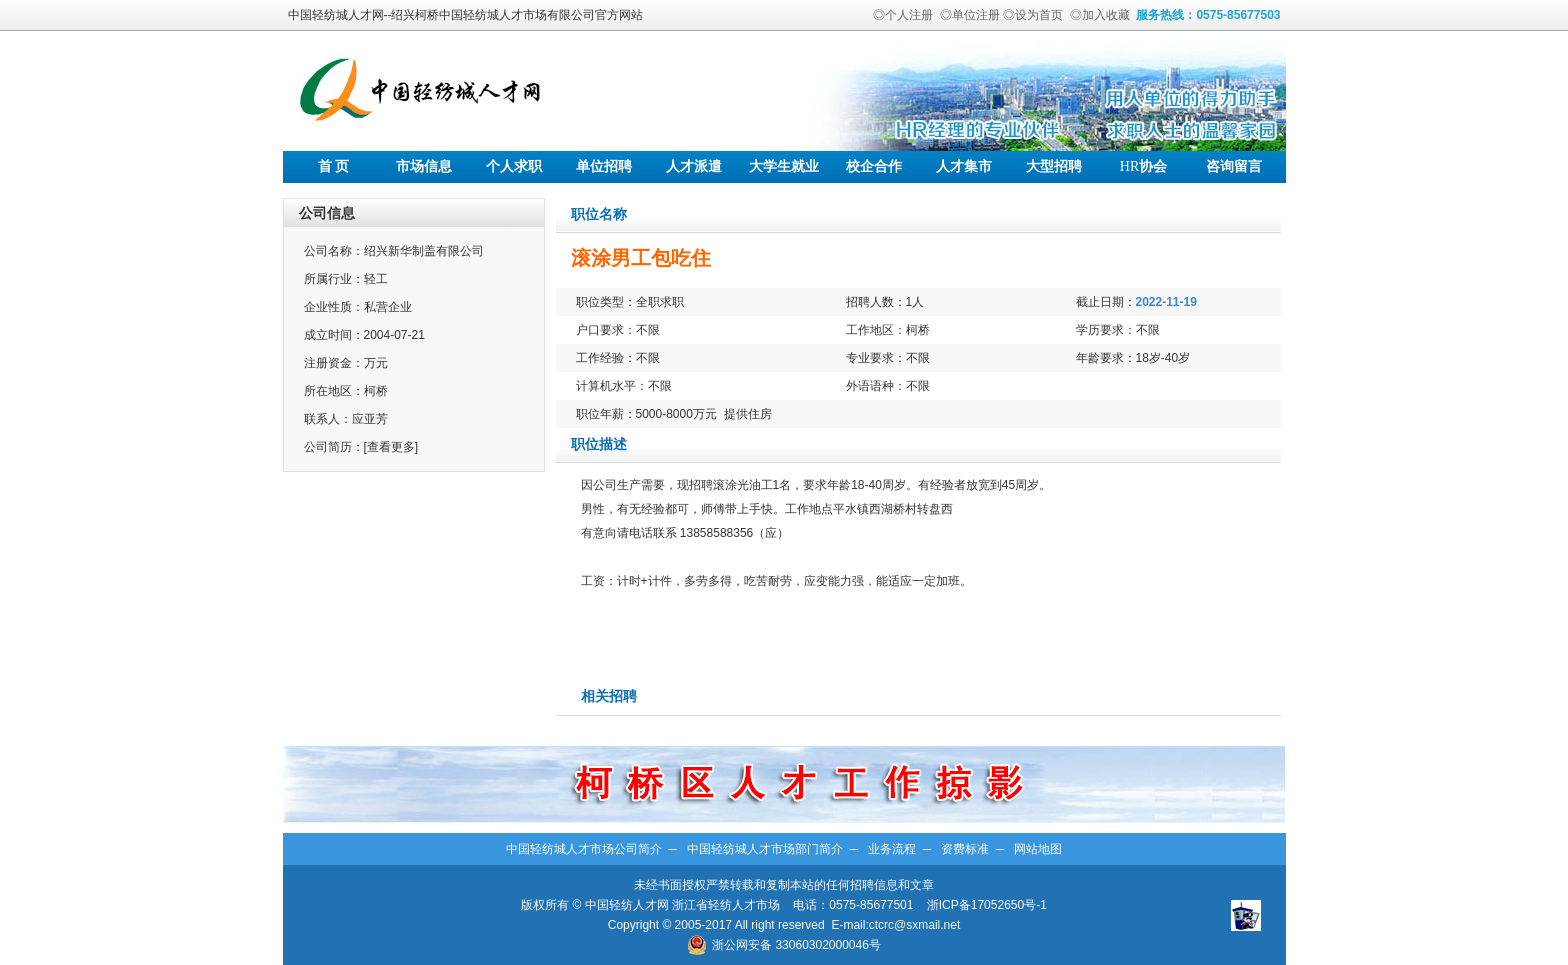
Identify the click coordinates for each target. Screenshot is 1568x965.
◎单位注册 (970, 15)
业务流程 (892, 849)
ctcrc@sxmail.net (915, 925)
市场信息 (424, 166)
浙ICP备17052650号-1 (987, 905)
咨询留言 (1234, 166)
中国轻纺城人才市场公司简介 (584, 849)
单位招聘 (604, 166)
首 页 (334, 166)
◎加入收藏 (1100, 15)
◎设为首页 (1033, 15)
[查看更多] (391, 447)
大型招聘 (1054, 166)
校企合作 (874, 166)
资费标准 (965, 849)
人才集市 (964, 166)
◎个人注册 (903, 15)
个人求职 (514, 166)
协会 (1143, 166)
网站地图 (1038, 849)
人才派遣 (694, 166)
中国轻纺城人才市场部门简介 (765, 849)
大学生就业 (784, 166)
